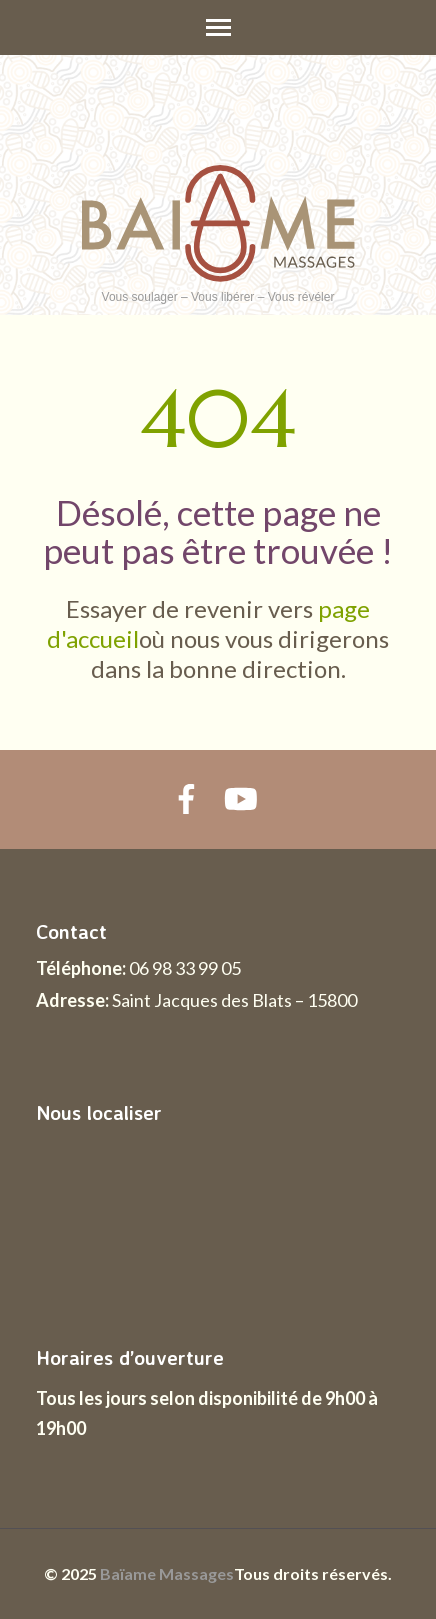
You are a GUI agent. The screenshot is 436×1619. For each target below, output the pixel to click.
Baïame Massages (167, 1573)
